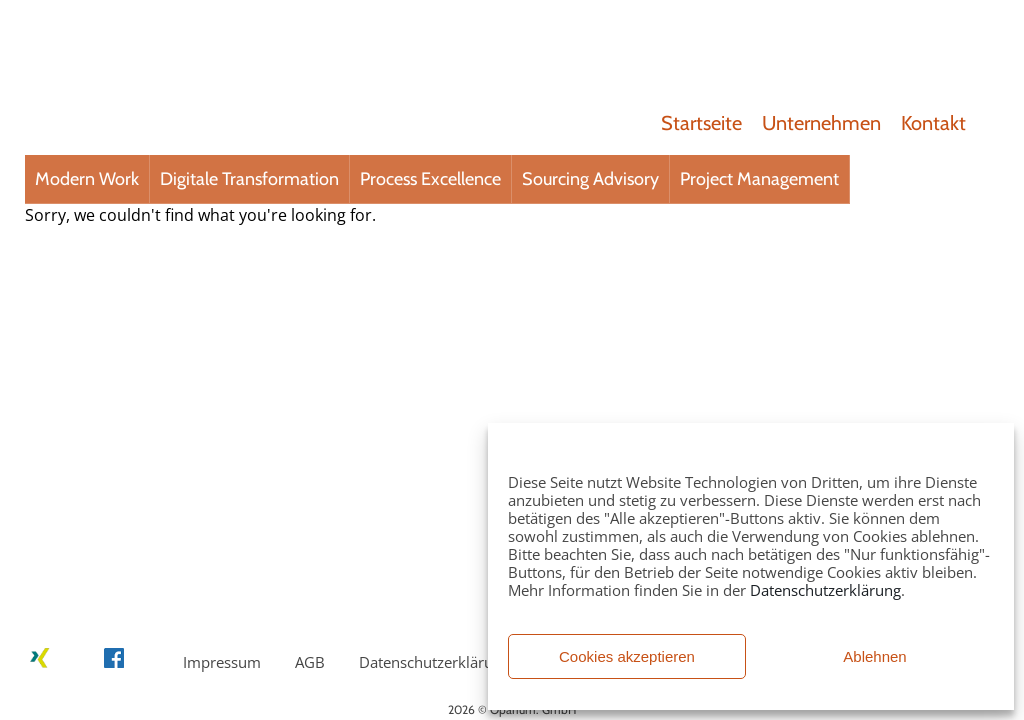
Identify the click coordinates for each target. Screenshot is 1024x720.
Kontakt (933, 123)
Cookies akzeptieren (627, 656)
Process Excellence (430, 179)
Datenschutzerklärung (825, 590)
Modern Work (87, 179)
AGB (310, 662)
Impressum (222, 662)
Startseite (701, 123)
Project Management (759, 179)
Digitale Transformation (249, 179)
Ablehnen (874, 656)
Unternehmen (821, 123)
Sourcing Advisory (590, 179)
